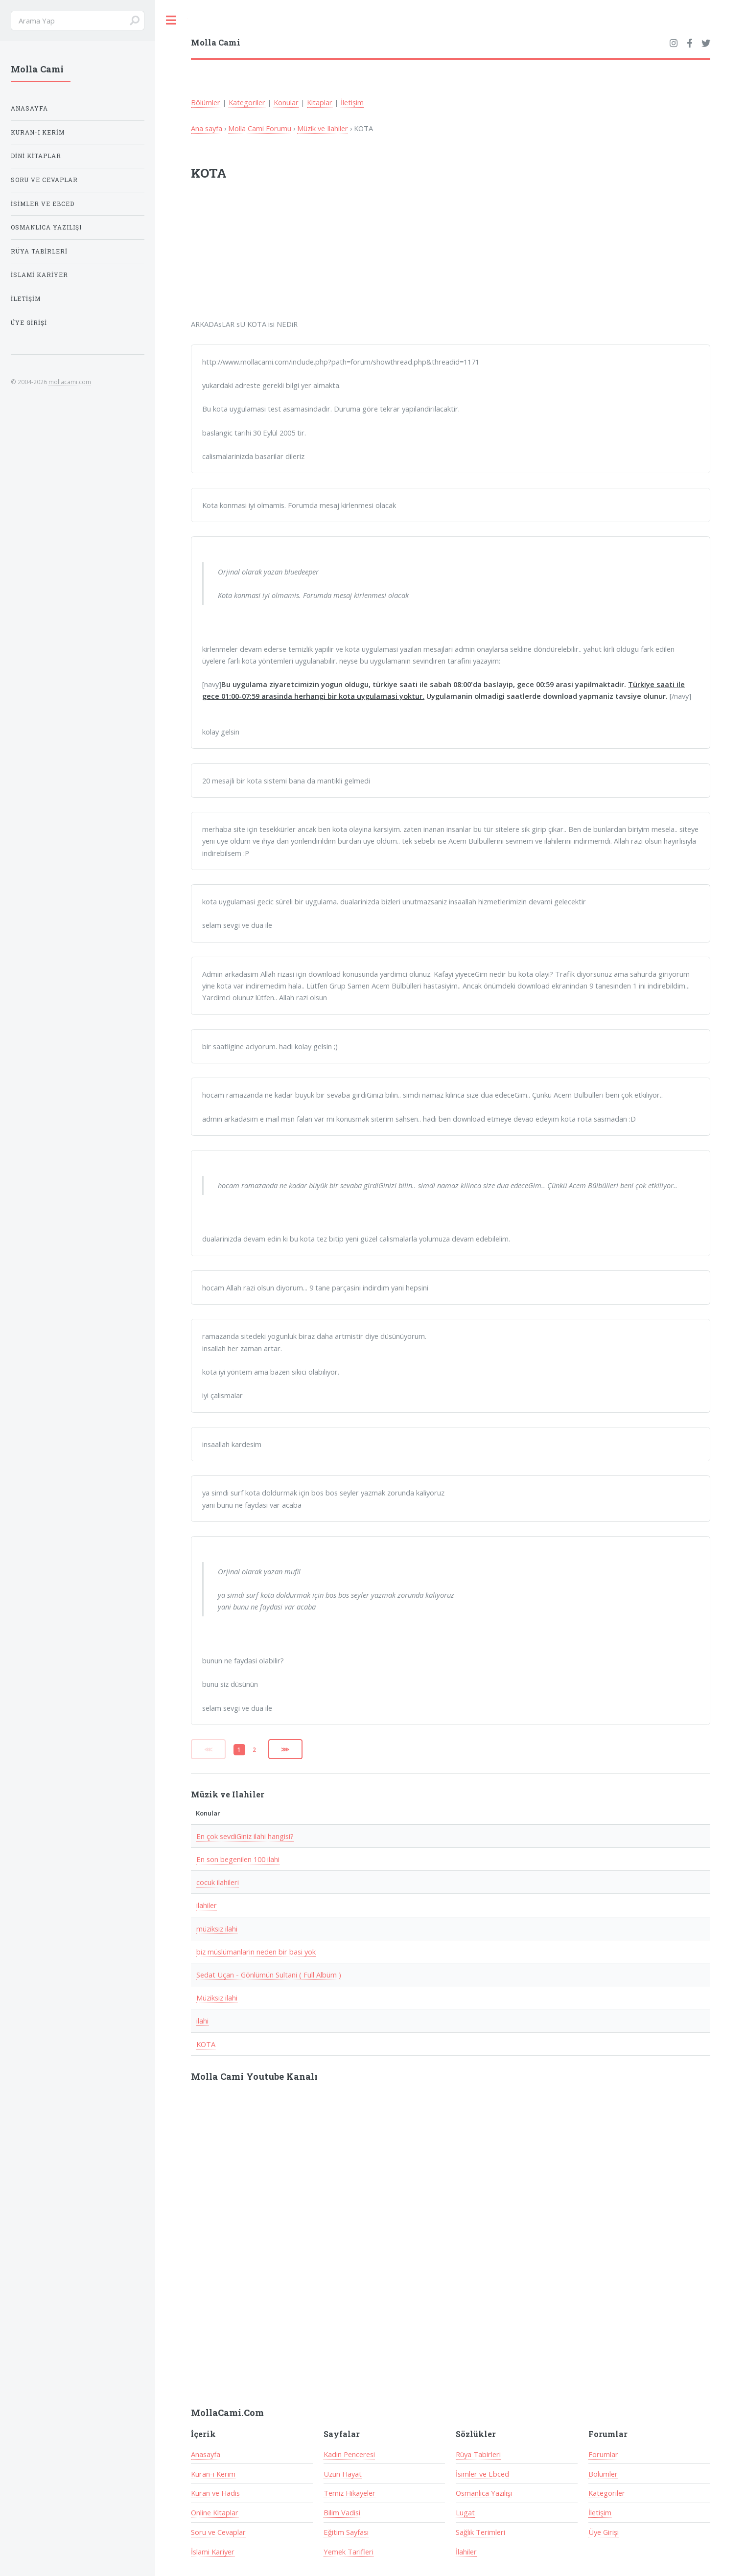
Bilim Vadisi (342, 2512)
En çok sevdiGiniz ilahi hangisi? (245, 1836)
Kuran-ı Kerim (213, 2474)
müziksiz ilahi (216, 1928)
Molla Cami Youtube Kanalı (254, 2076)
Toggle (171, 20)
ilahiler (206, 1905)
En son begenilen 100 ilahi (238, 1859)
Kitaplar (319, 102)
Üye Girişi (603, 2532)
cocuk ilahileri (217, 1882)
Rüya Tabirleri (478, 2454)
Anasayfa (205, 2454)
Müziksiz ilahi (216, 1997)
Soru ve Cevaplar (218, 2532)
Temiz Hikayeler (349, 2493)
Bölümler (205, 102)
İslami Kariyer (212, 2551)
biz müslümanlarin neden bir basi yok (256, 1951)
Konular (286, 102)
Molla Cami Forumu (259, 128)
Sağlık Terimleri (480, 2532)
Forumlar (603, 2454)
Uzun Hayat (343, 2474)
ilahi (202, 2020)
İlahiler (466, 2551)
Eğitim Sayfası (346, 2532)
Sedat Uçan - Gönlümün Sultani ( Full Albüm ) (268, 1974)
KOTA (205, 2044)
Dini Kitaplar (36, 156)
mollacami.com (69, 382)
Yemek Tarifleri (348, 2551)
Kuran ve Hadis (215, 2493)
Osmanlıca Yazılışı (484, 2493)
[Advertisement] (319, 256)
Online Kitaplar (214, 2512)
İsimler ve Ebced (482, 2474)
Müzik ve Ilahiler (322, 128)
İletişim (352, 102)
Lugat (465, 2512)
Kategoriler (247, 102)
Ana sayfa (206, 128)
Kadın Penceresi (349, 2454)
